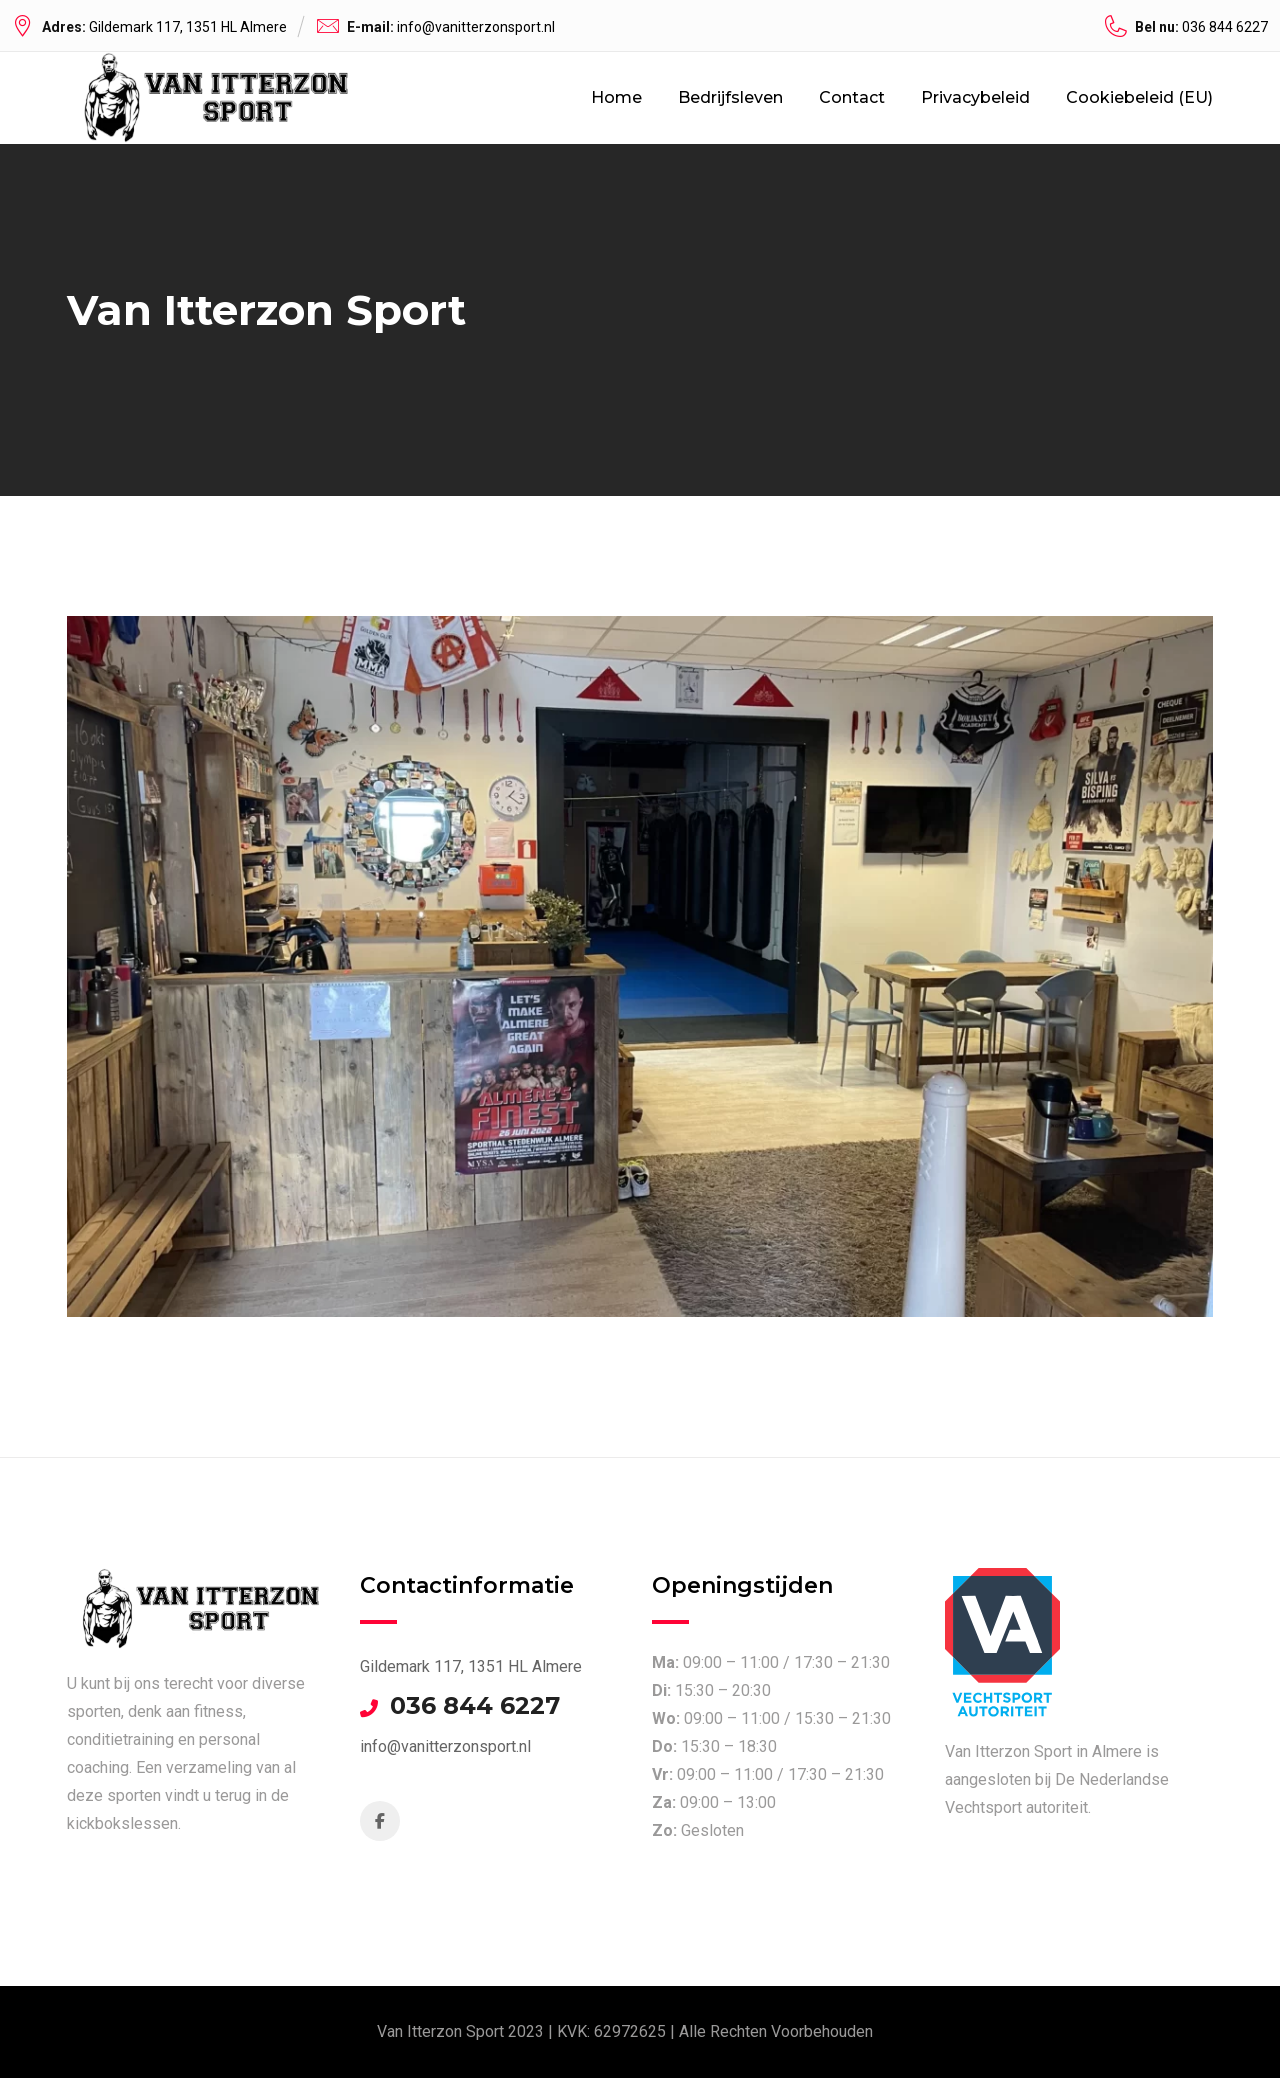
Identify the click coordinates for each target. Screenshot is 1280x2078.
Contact (852, 97)
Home (616, 97)
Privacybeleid (975, 97)
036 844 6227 (475, 1706)
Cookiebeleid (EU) (1139, 97)
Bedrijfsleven (730, 97)
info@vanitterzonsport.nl (476, 27)
